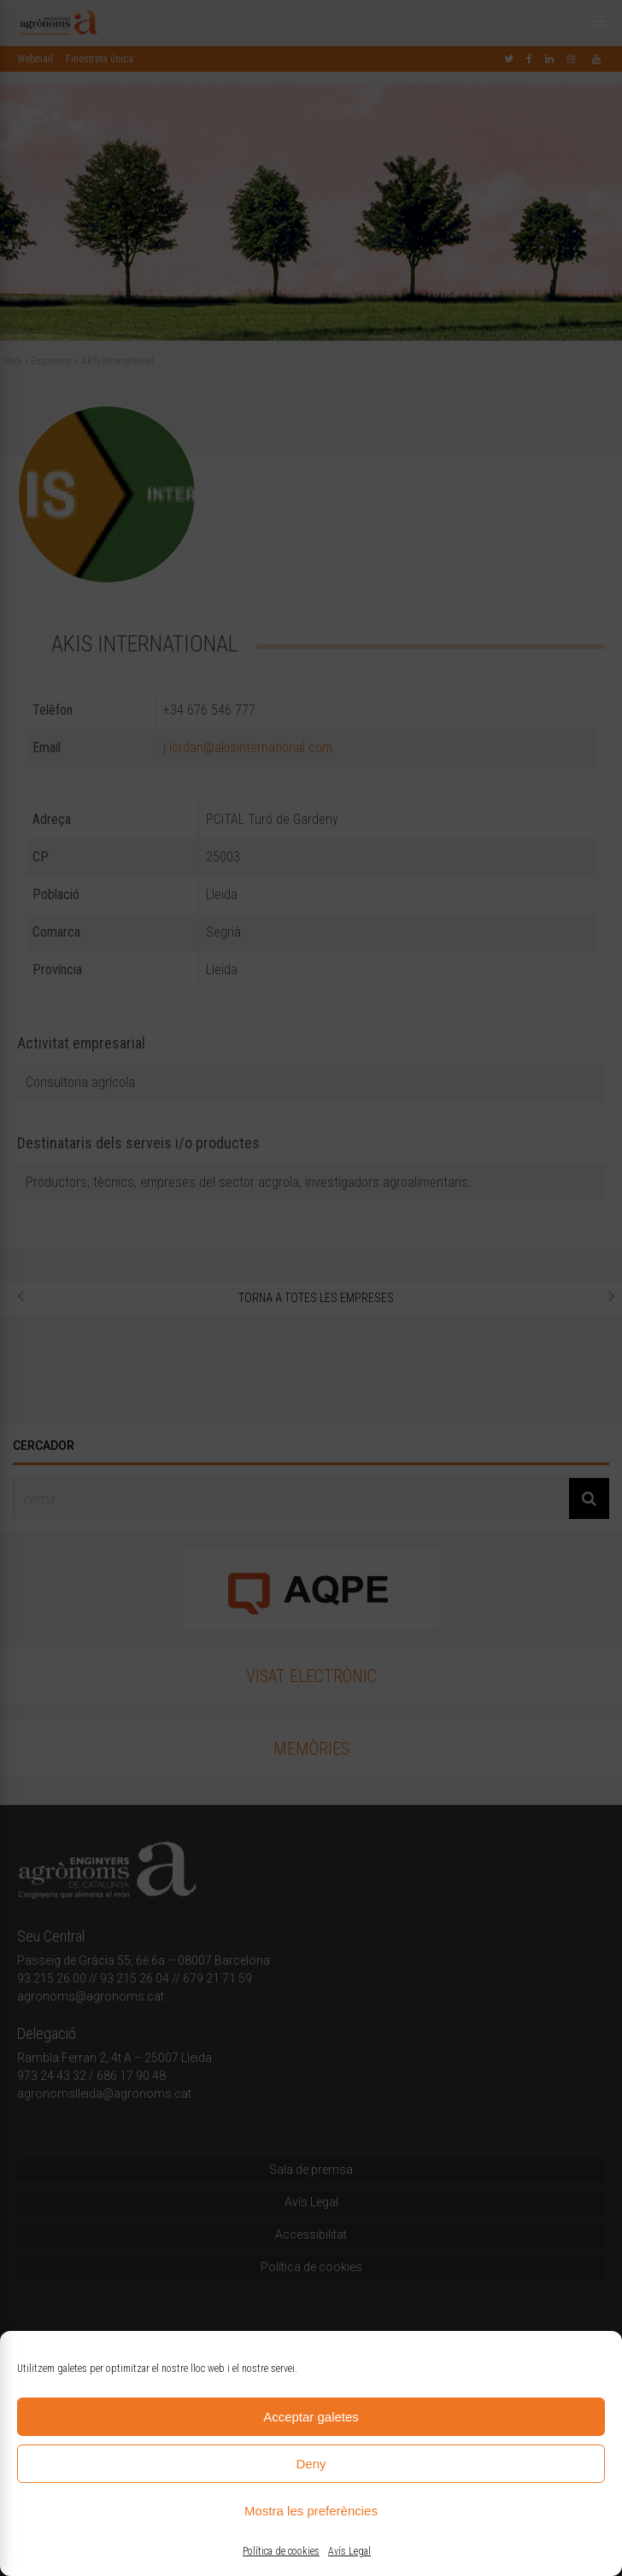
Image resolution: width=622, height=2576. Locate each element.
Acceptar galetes (311, 2417)
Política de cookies (281, 2551)
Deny (311, 2463)
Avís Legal (349, 2551)
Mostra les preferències (311, 2510)
